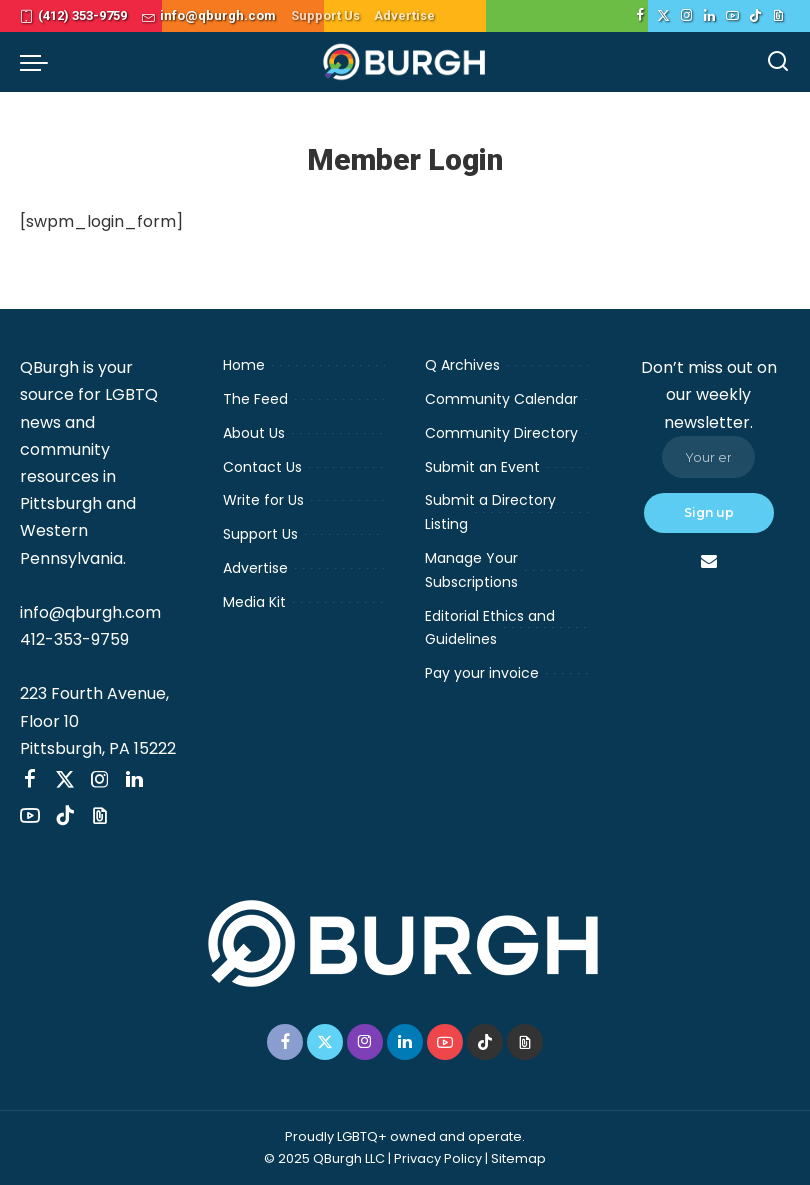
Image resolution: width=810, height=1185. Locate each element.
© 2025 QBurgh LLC (324, 1158)
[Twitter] (663, 16)
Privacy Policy (438, 1158)
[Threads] (778, 16)
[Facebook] (640, 16)
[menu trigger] (39, 62)
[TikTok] (755, 16)
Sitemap (518, 1158)
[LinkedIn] (709, 16)
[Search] (778, 62)
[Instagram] (686, 16)
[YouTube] (732, 16)
